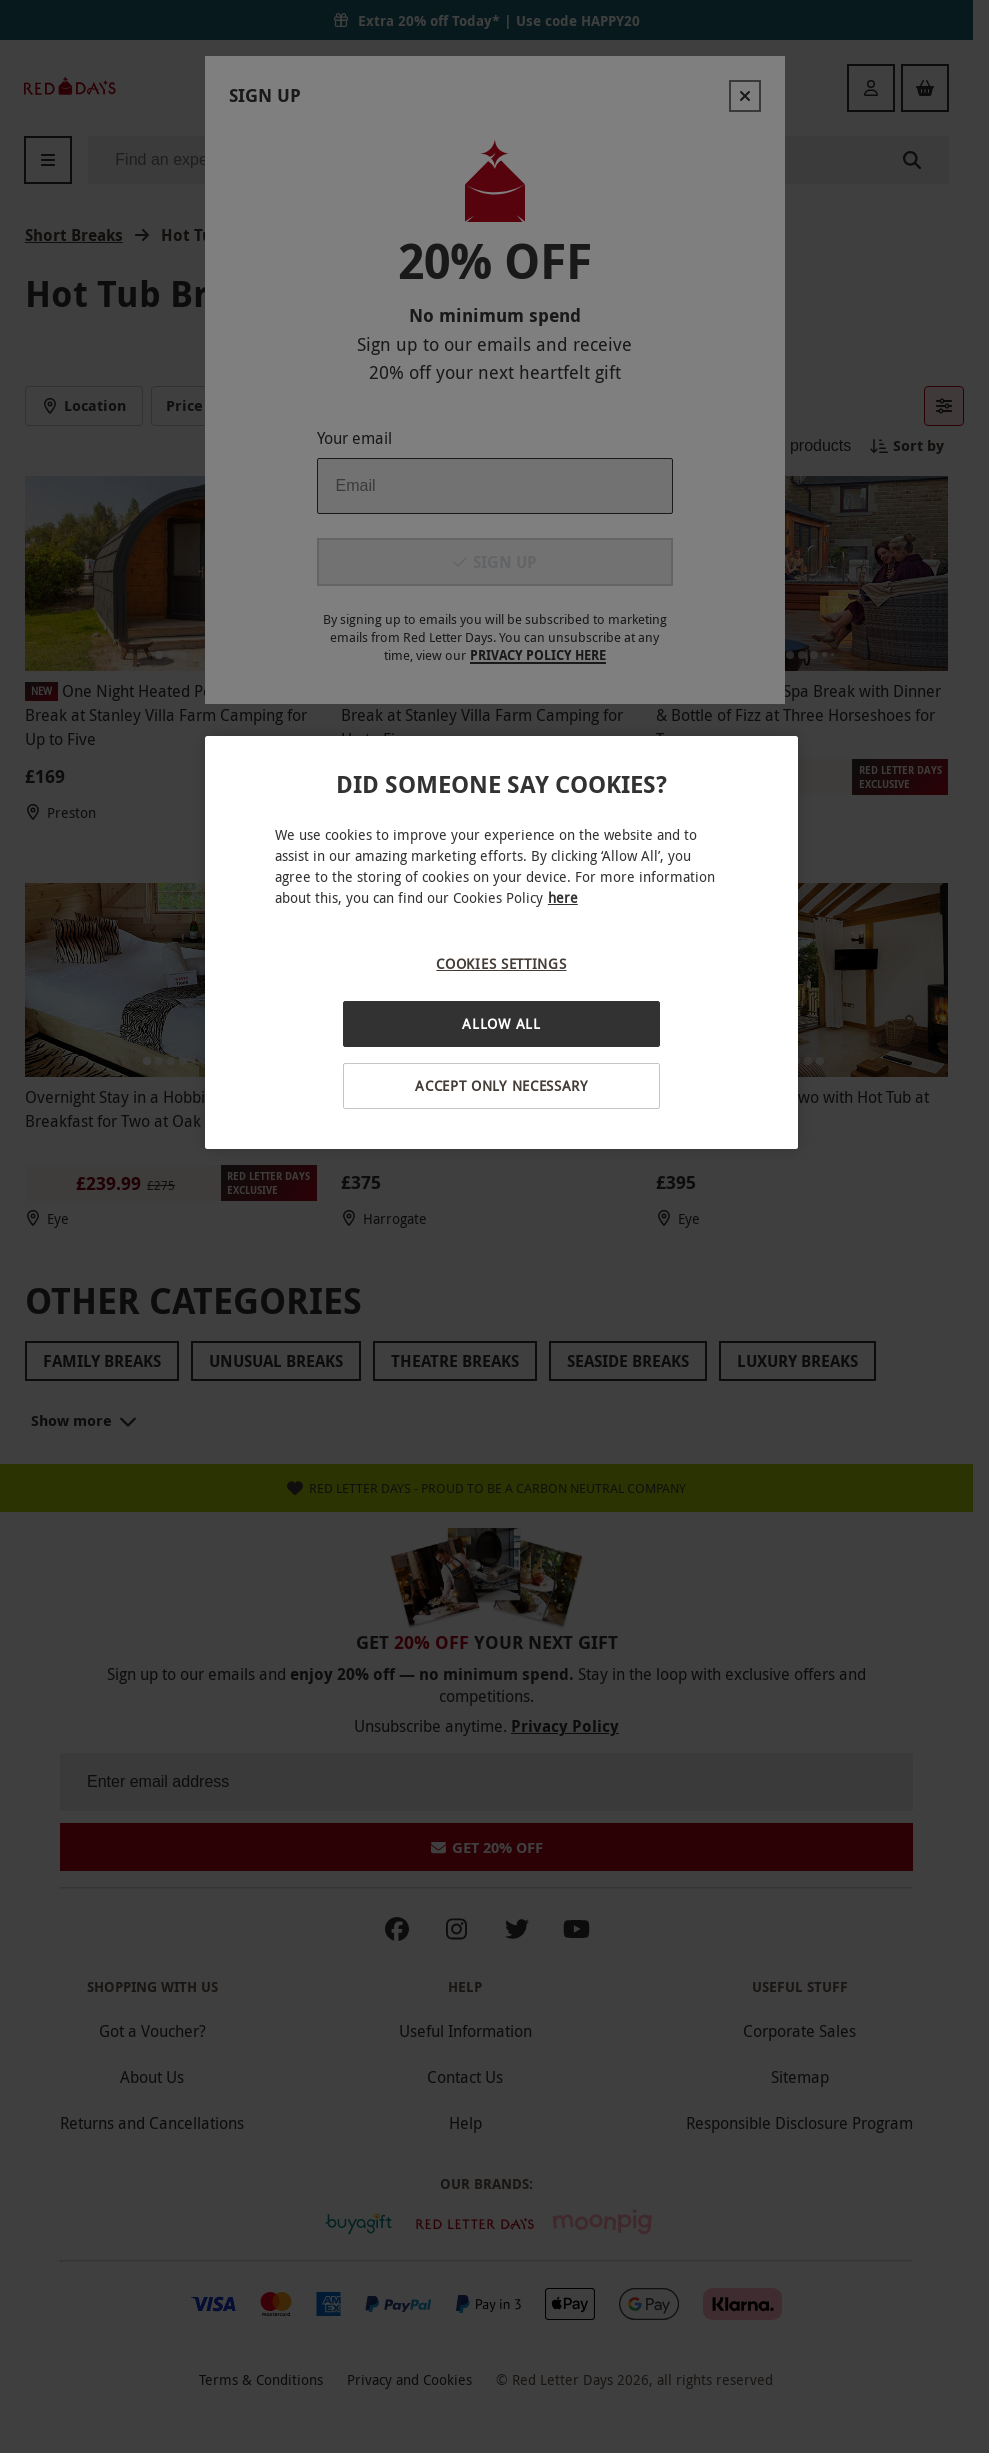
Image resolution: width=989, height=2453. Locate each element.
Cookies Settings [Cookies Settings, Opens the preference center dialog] (501, 963)
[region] (501, 942)
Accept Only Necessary (501, 1085)
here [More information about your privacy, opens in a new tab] (563, 897)
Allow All (501, 1023)
